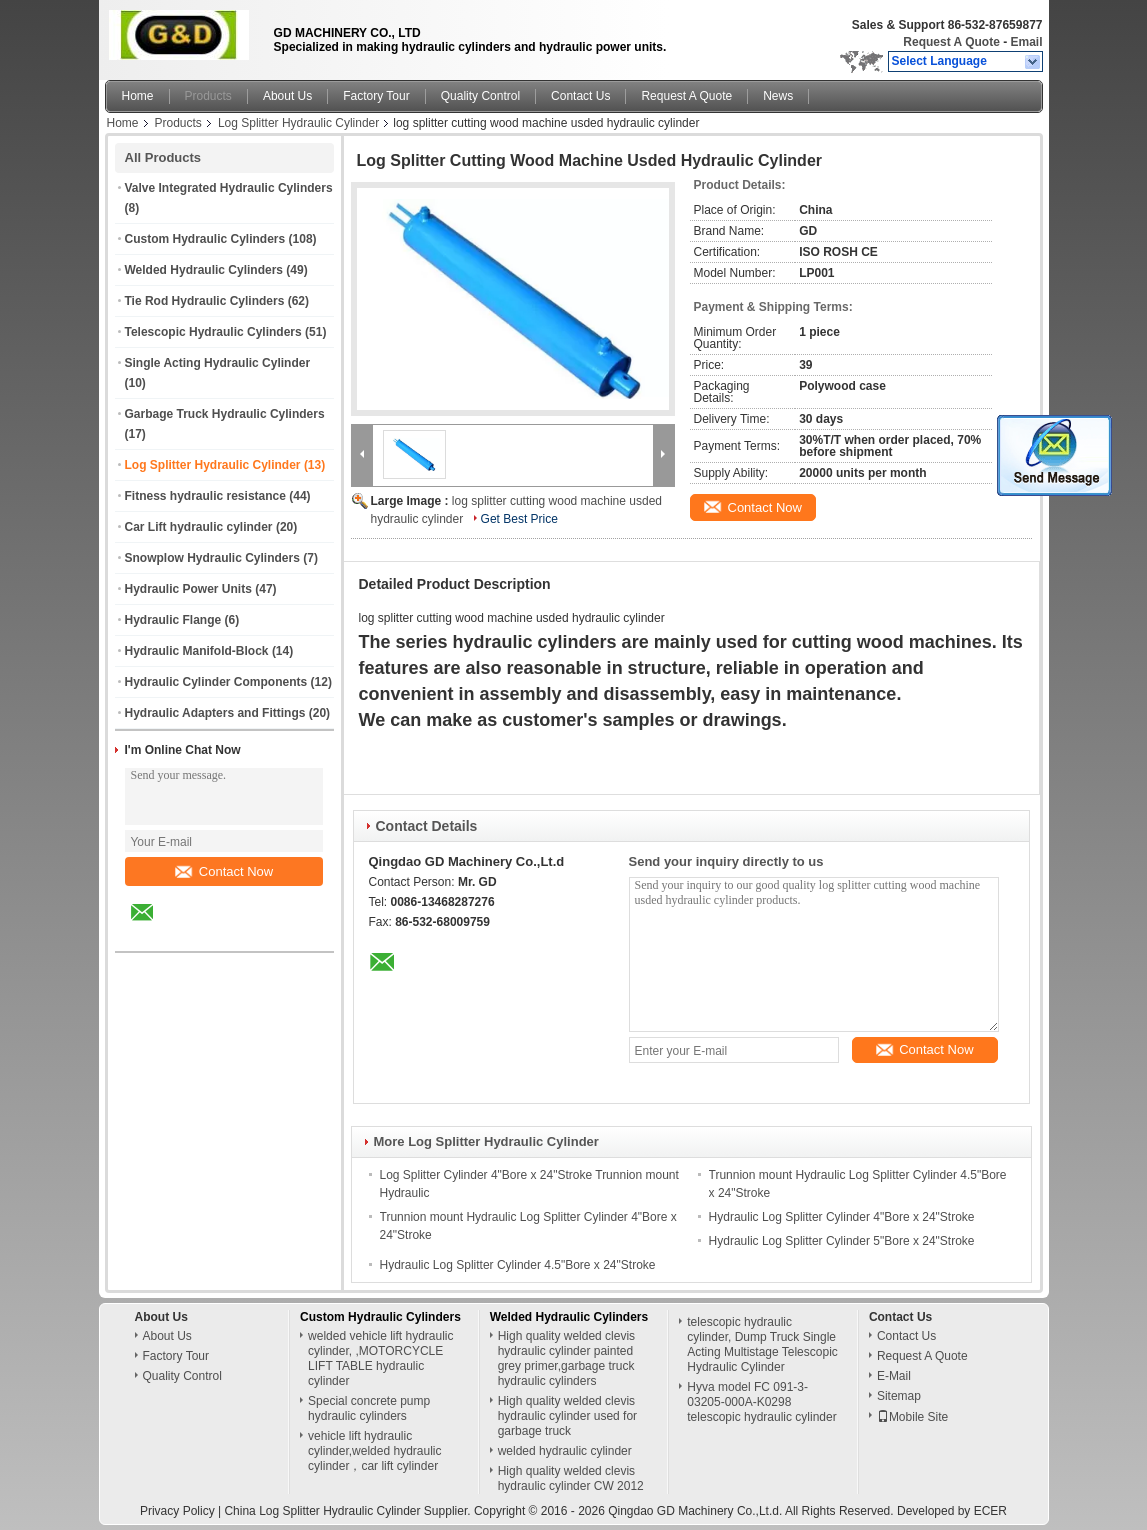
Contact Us (580, 96)
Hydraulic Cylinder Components (216, 682)
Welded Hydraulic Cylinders (204, 270)
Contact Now (224, 871)
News (778, 96)
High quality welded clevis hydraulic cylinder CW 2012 (571, 1478)
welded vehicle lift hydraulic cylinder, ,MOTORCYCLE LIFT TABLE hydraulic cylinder (380, 1358)
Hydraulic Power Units (188, 589)
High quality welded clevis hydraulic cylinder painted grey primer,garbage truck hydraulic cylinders (566, 1358)
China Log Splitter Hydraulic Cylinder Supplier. (348, 1511)
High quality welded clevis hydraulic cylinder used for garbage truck (567, 1416)
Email (1026, 42)
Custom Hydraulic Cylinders (205, 239)
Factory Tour (376, 96)
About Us (287, 96)
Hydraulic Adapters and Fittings (215, 713)
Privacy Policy (177, 1511)
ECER (990, 1511)
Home (138, 96)
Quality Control (480, 96)
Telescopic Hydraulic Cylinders (213, 332)
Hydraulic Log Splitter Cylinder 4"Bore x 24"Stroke (842, 1217)
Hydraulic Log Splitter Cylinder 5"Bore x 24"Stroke (842, 1241)
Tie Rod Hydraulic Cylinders (205, 301)
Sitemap (899, 1396)
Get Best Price (519, 519)
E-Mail (894, 1376)
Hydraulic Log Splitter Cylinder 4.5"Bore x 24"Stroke (518, 1265)
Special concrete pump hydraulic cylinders (369, 1408)
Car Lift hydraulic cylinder (199, 527)
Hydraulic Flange (173, 620)
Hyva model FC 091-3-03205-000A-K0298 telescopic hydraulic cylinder (761, 1402)
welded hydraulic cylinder (565, 1451)
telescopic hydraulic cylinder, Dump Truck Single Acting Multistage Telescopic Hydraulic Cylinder (762, 1344)
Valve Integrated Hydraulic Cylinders (229, 188)
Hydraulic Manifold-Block (197, 651)
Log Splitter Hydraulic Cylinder (298, 123)
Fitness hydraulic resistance (205, 496)
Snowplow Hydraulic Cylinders (212, 558)
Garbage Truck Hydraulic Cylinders (225, 414)
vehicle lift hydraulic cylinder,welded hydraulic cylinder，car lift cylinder (374, 1451)
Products (208, 96)
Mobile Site (912, 1417)
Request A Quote (951, 42)
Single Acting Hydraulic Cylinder (218, 363)
